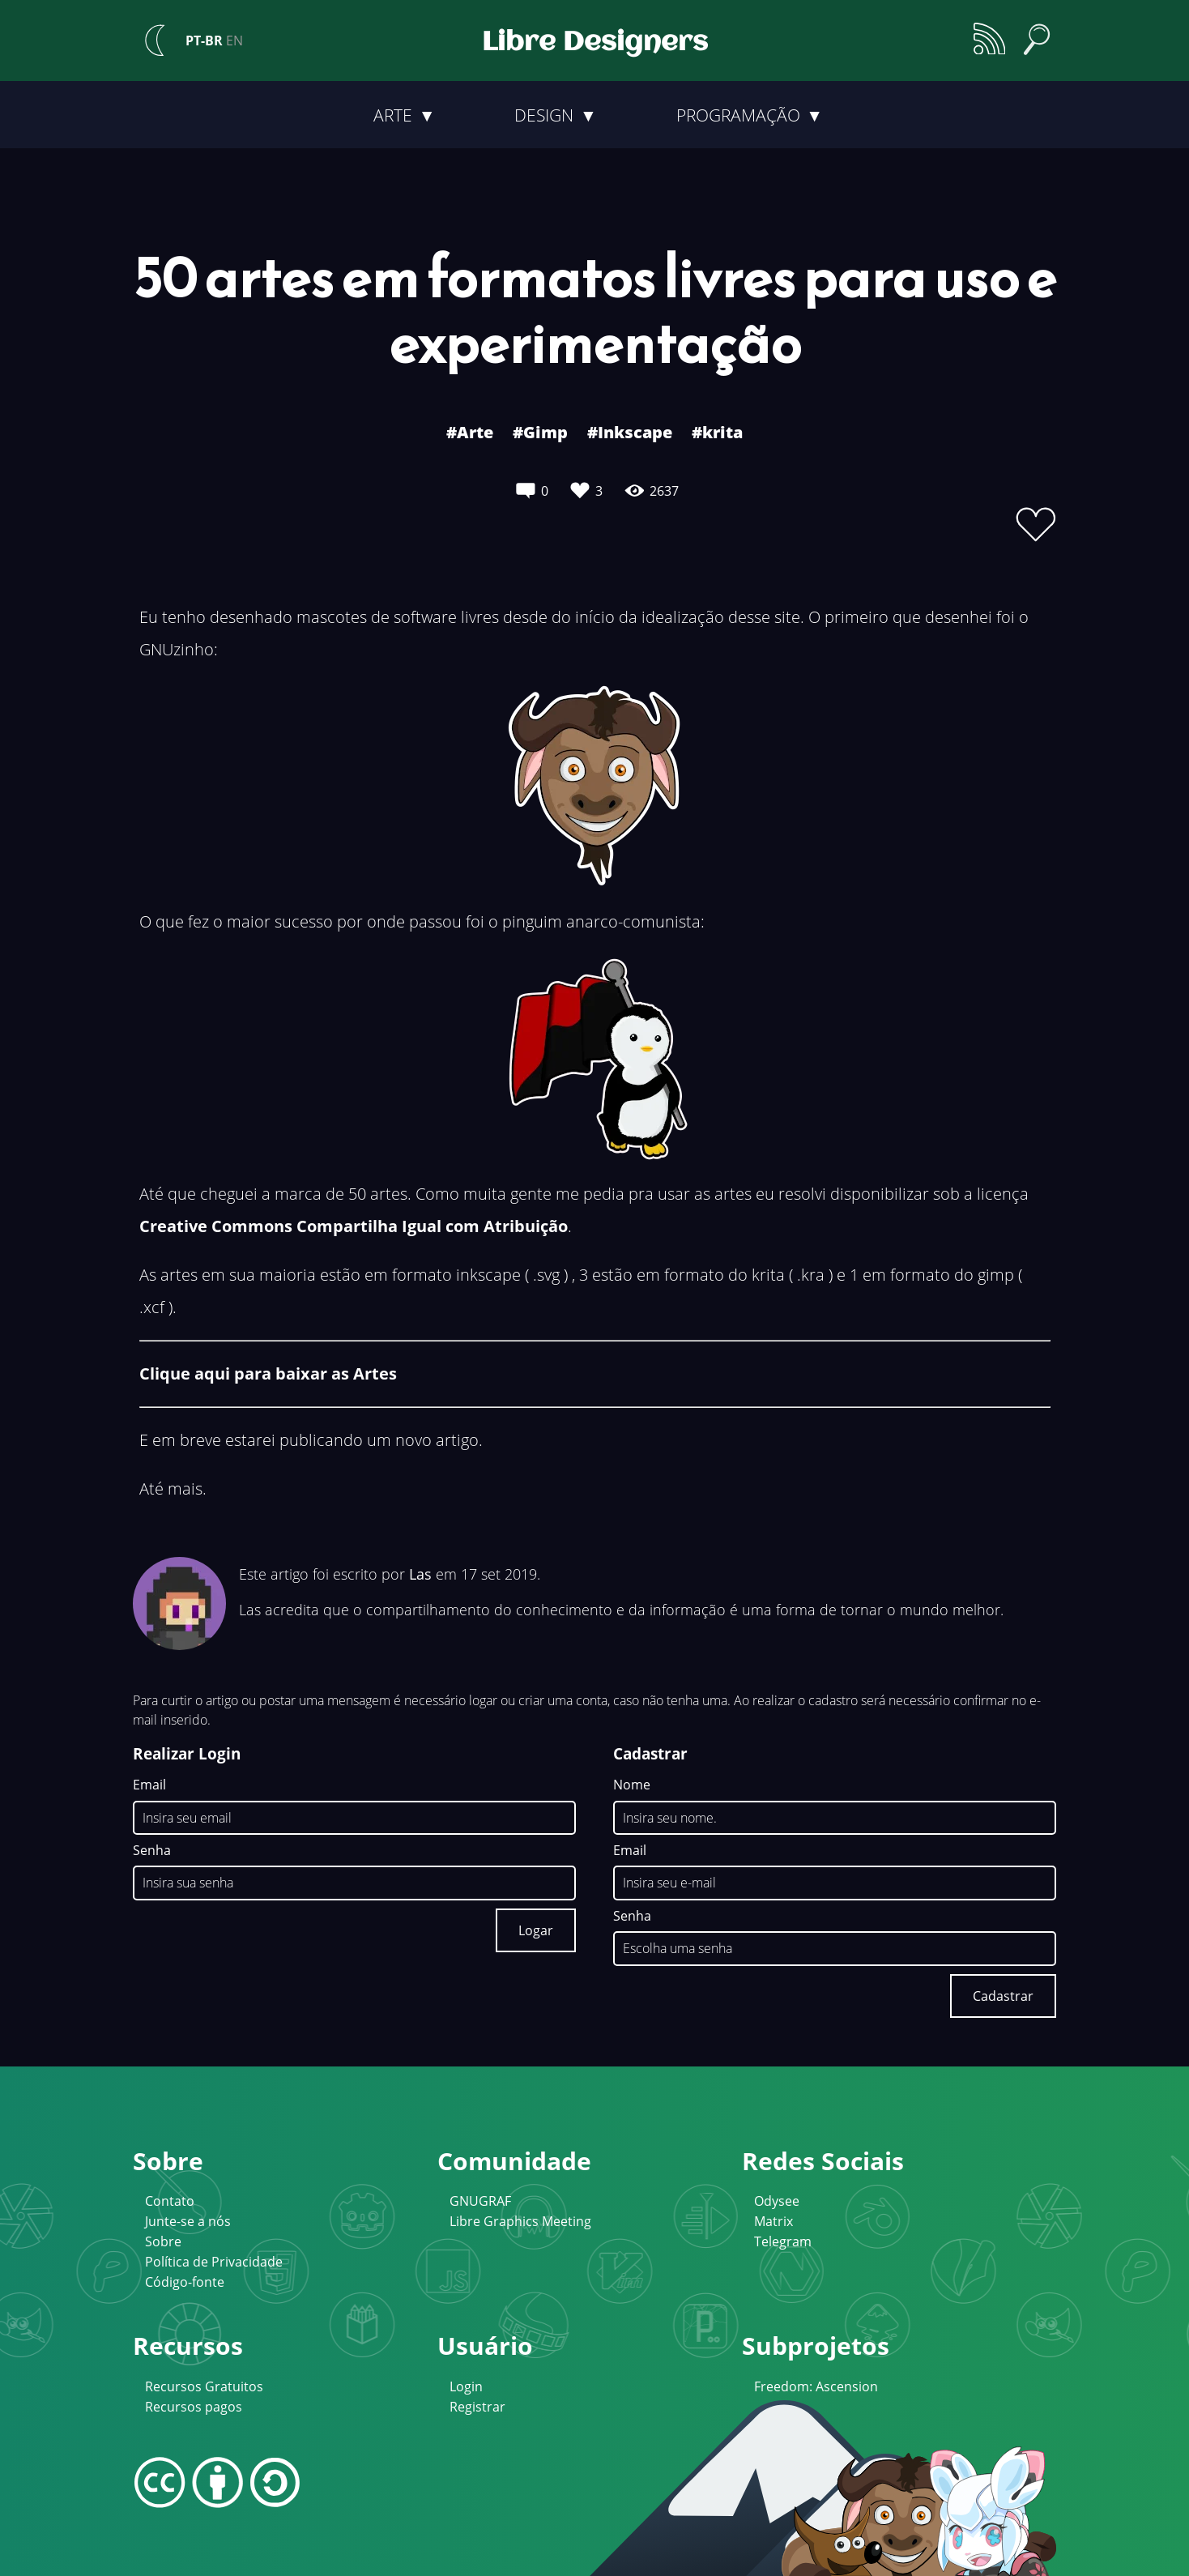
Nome (631, 1785)
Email (149, 1785)
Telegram (783, 2241)
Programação (740, 115)
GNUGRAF (480, 2201)
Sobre (163, 2241)
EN (234, 40)
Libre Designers (595, 43)
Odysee (776, 2201)
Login (466, 2386)
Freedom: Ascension (816, 2386)
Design (545, 115)
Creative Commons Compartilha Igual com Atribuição (353, 1226)
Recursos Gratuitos (204, 2386)
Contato (169, 2201)
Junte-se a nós (188, 2221)
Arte (394, 115)
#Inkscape (629, 432)
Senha (152, 1851)
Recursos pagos (193, 2407)
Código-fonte (184, 2282)
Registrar (477, 2407)
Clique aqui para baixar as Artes (268, 1373)
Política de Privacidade (214, 2262)
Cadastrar (1003, 1996)
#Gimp (540, 432)
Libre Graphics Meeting (520, 2221)
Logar (535, 1930)
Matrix (773, 2221)
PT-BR (204, 40)
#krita (717, 432)
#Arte (469, 432)
